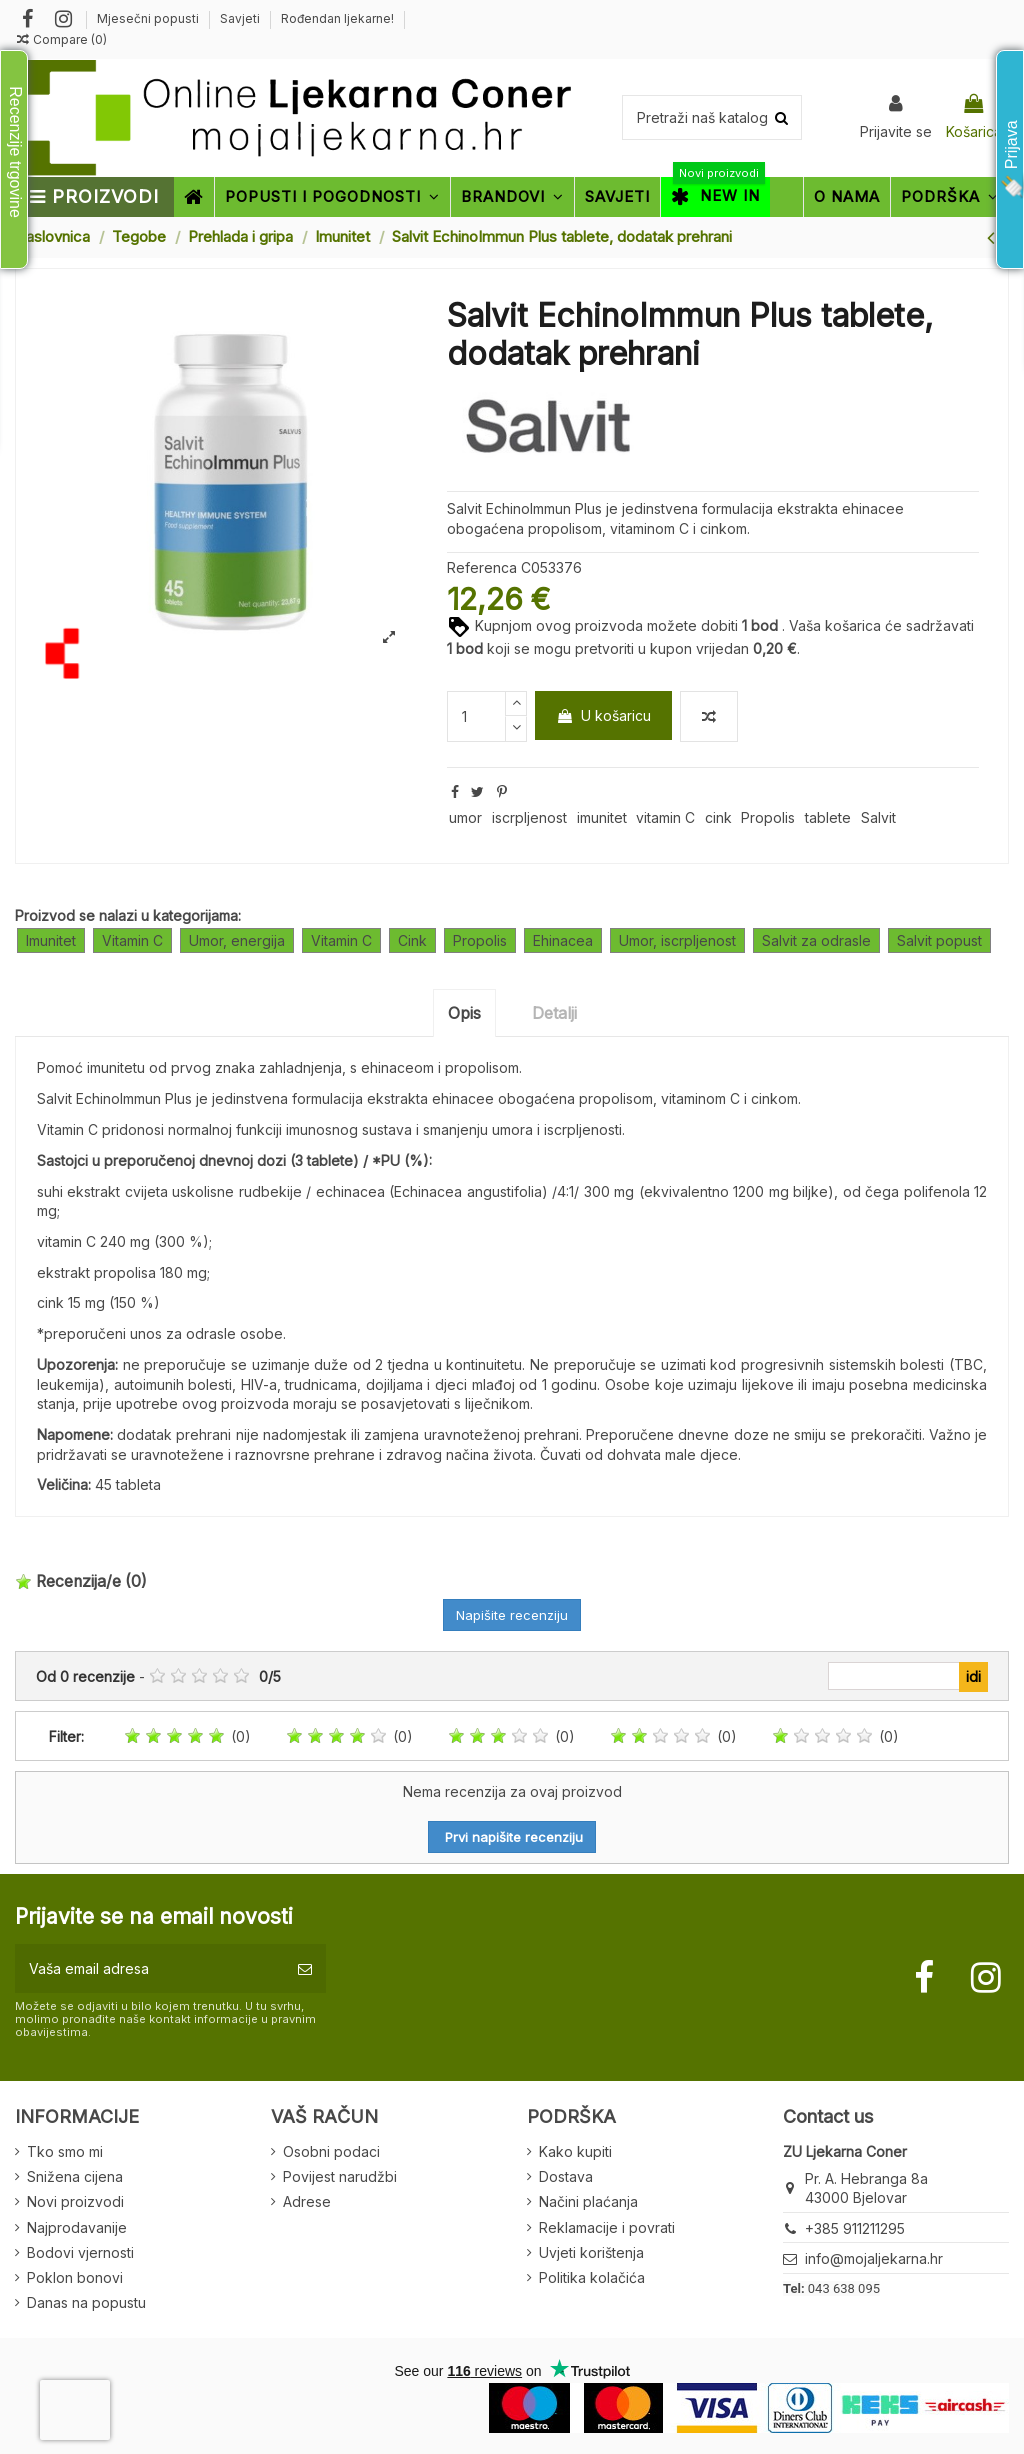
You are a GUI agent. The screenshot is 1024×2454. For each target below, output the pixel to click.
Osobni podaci (331, 2151)
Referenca (482, 567)
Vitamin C (132, 940)
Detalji (554, 1013)
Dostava (566, 2176)
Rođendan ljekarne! (337, 18)
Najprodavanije (77, 2227)
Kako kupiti (575, 2151)
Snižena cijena (75, 2176)
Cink (412, 940)
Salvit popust (939, 940)
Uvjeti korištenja (591, 2252)
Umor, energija (237, 940)
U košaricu (603, 715)
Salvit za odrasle (816, 940)
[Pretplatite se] (305, 1968)
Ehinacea (563, 940)
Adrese (307, 2201)
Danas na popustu (86, 2302)
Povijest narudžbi (340, 2176)
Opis (464, 1013)
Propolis (768, 817)
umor (465, 817)
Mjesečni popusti (149, 18)
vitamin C (665, 817)
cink (718, 817)
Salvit (878, 817)
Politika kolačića (592, 2277)
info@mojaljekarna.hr (874, 2258)
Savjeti (241, 18)
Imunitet (51, 940)
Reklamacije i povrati (607, 2227)
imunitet (602, 817)
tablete (828, 817)
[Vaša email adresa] (149, 1968)
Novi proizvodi (75, 2201)
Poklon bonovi (75, 2277)
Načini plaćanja (588, 2201)
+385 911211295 (855, 2228)
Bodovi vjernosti (80, 2252)
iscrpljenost (529, 817)
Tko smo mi (65, 2151)
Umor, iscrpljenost (677, 940)
